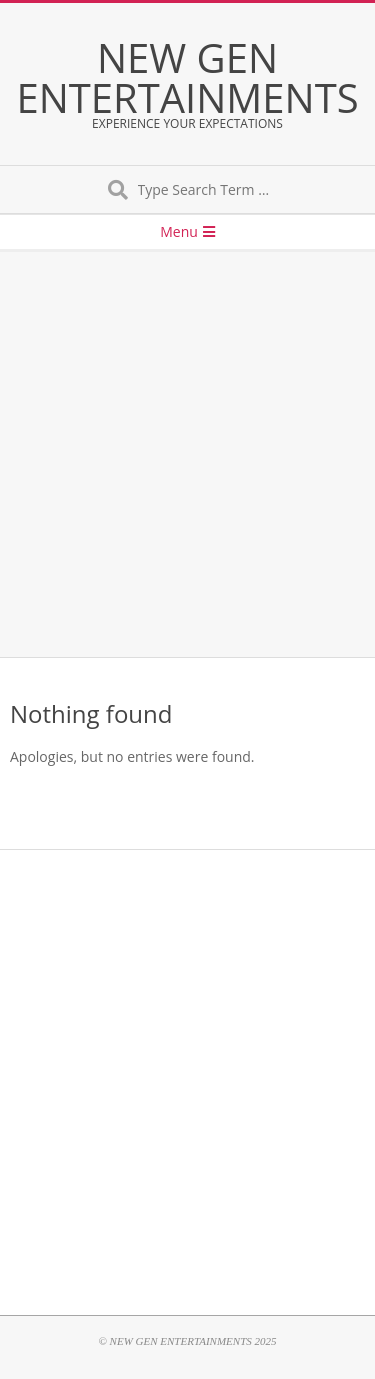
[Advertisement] (187, 454)
